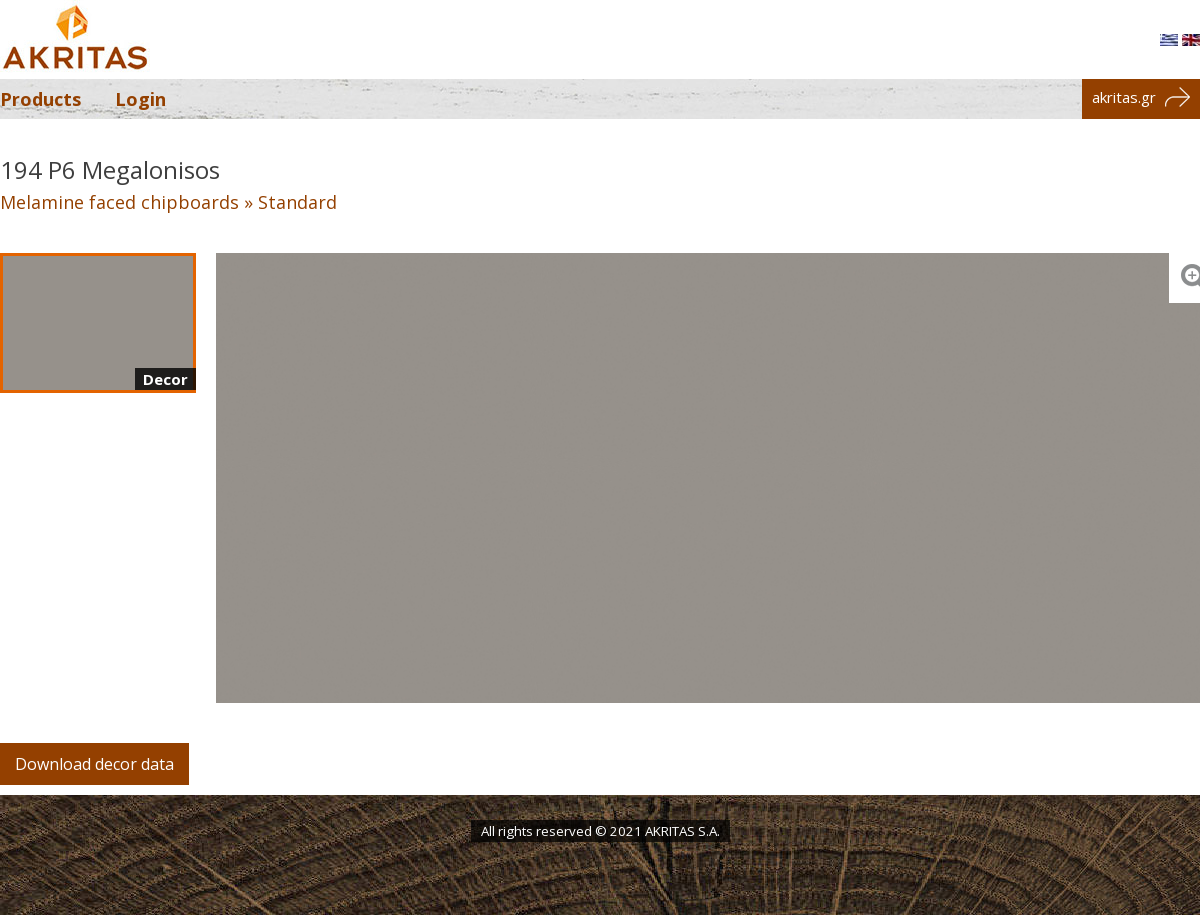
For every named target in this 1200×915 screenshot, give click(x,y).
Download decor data (94, 764)
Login (140, 99)
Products (40, 99)
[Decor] (98, 323)
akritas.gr (1141, 97)
